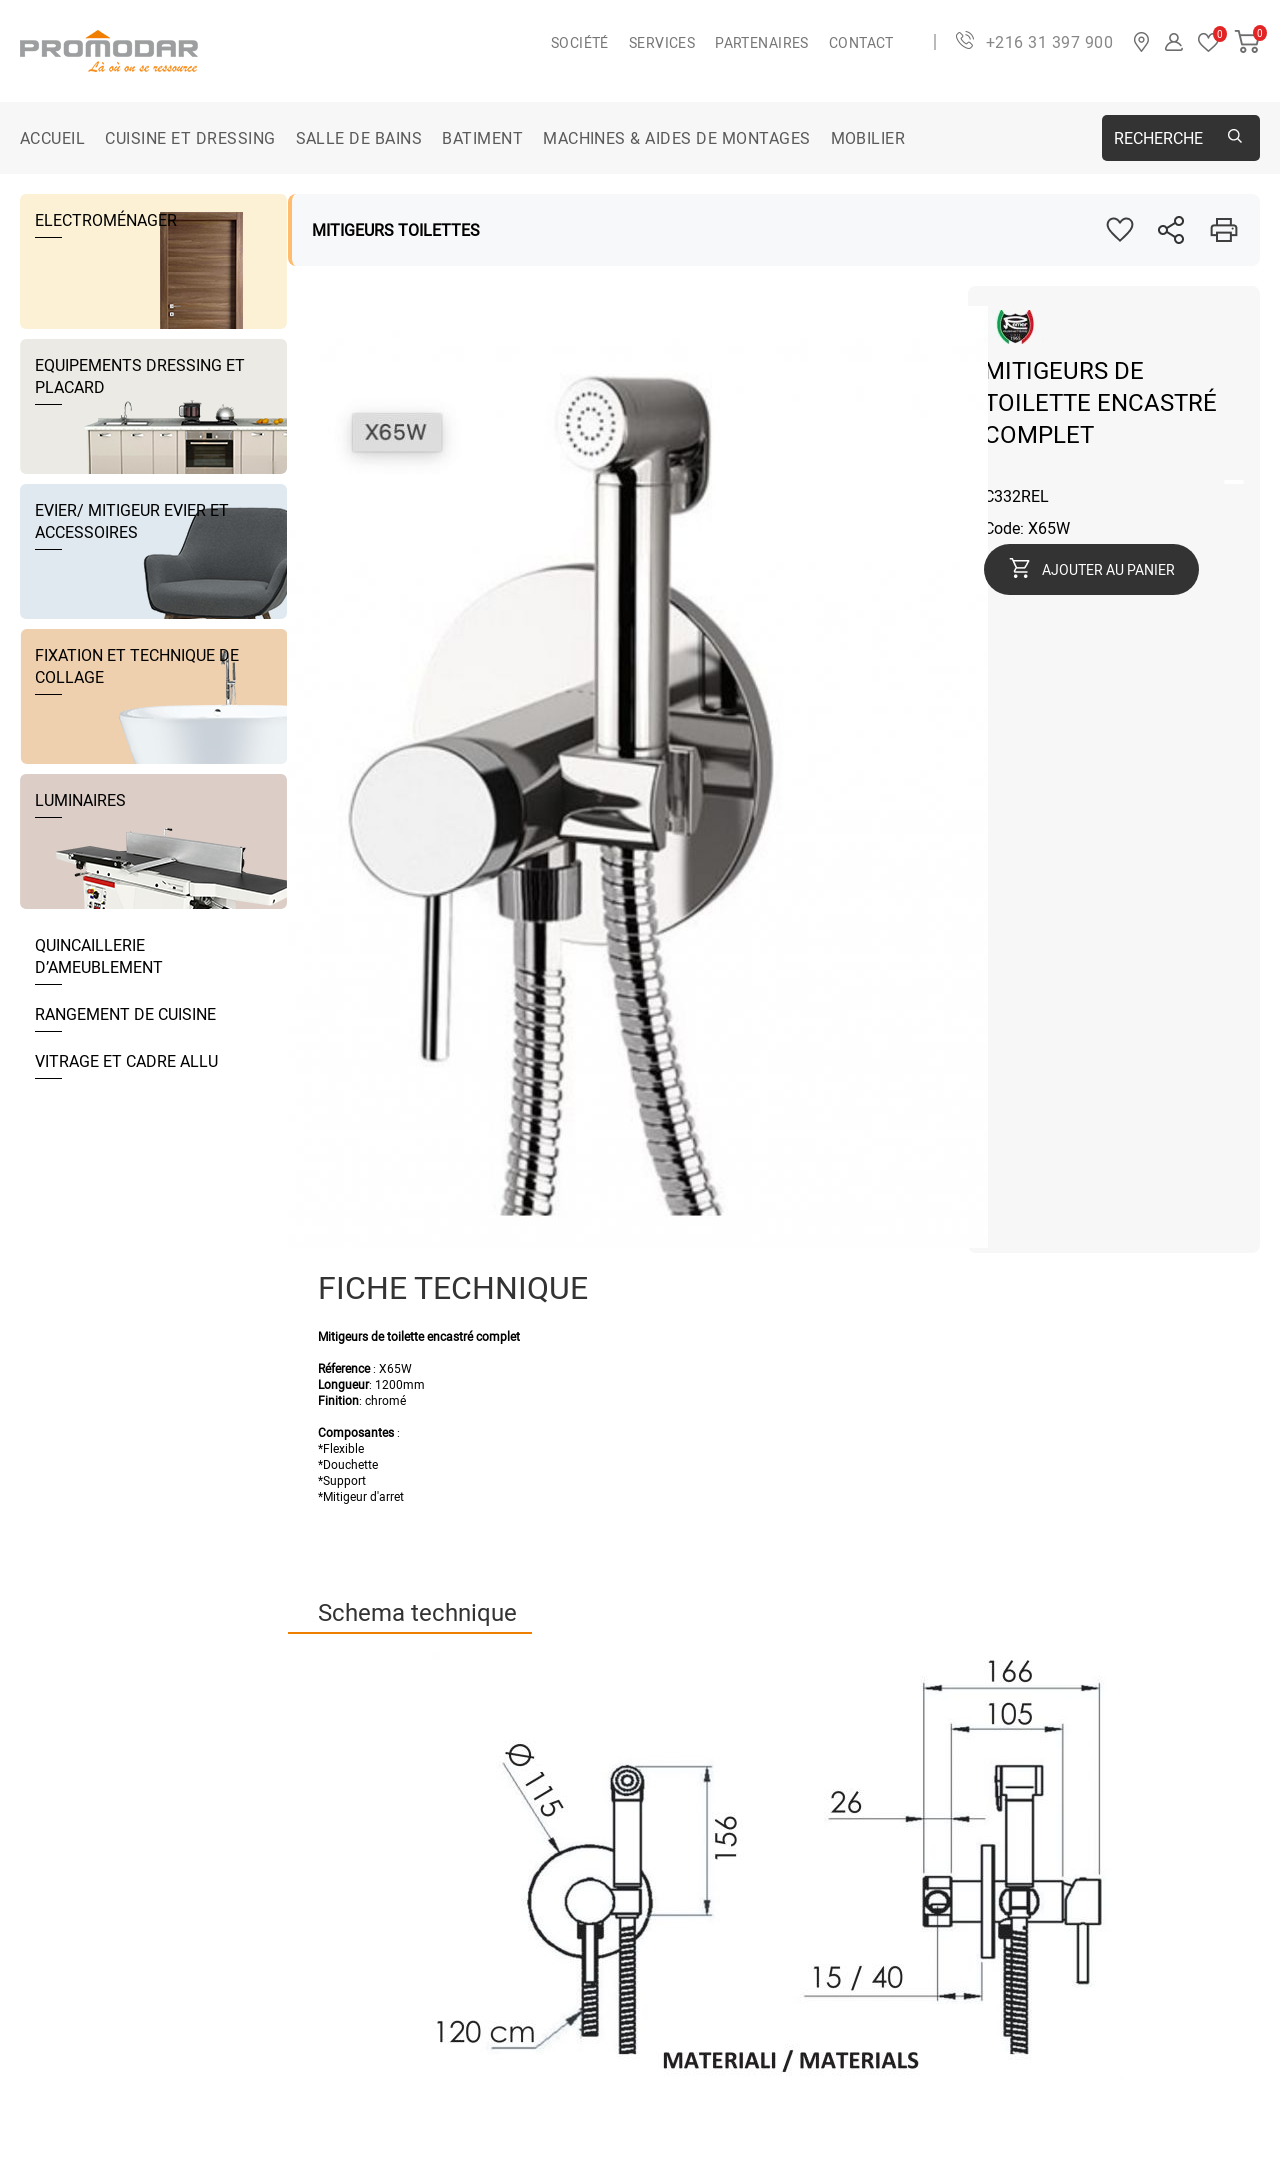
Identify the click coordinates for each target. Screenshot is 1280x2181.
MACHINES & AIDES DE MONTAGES (676, 138)
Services (662, 42)
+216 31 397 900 (1049, 42)
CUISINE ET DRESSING (190, 138)
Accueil (52, 138)
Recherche (1158, 138)
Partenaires (762, 42)
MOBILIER (868, 138)
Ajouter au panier (1108, 569)
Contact (861, 42)
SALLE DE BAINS (359, 138)
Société (580, 42)
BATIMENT (482, 138)
